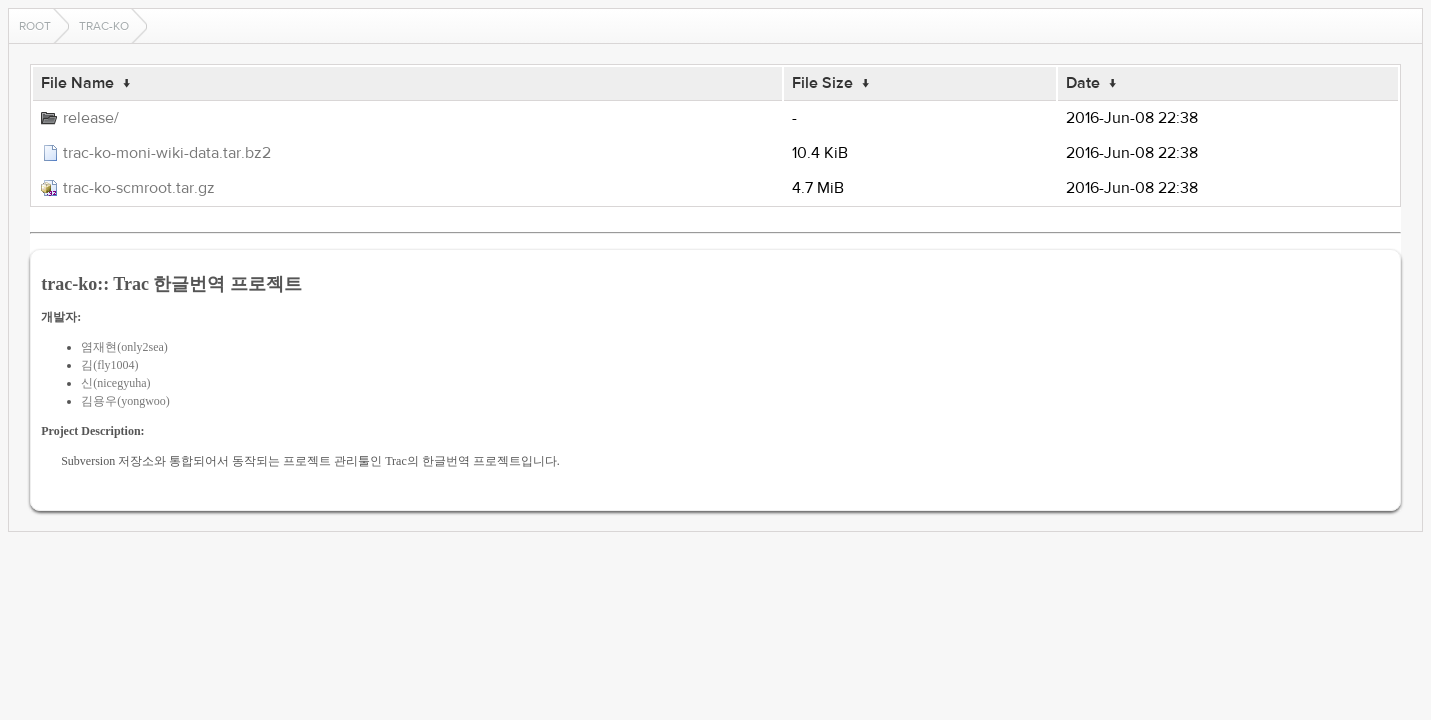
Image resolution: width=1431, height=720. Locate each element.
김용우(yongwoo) (125, 401)
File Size (822, 83)
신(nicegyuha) (115, 383)
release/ (91, 118)
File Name (77, 83)
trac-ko (104, 26)
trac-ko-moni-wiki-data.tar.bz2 (167, 153)
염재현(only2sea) (124, 347)
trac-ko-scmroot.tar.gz (139, 188)
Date (1083, 83)
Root (35, 26)
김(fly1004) (109, 365)
